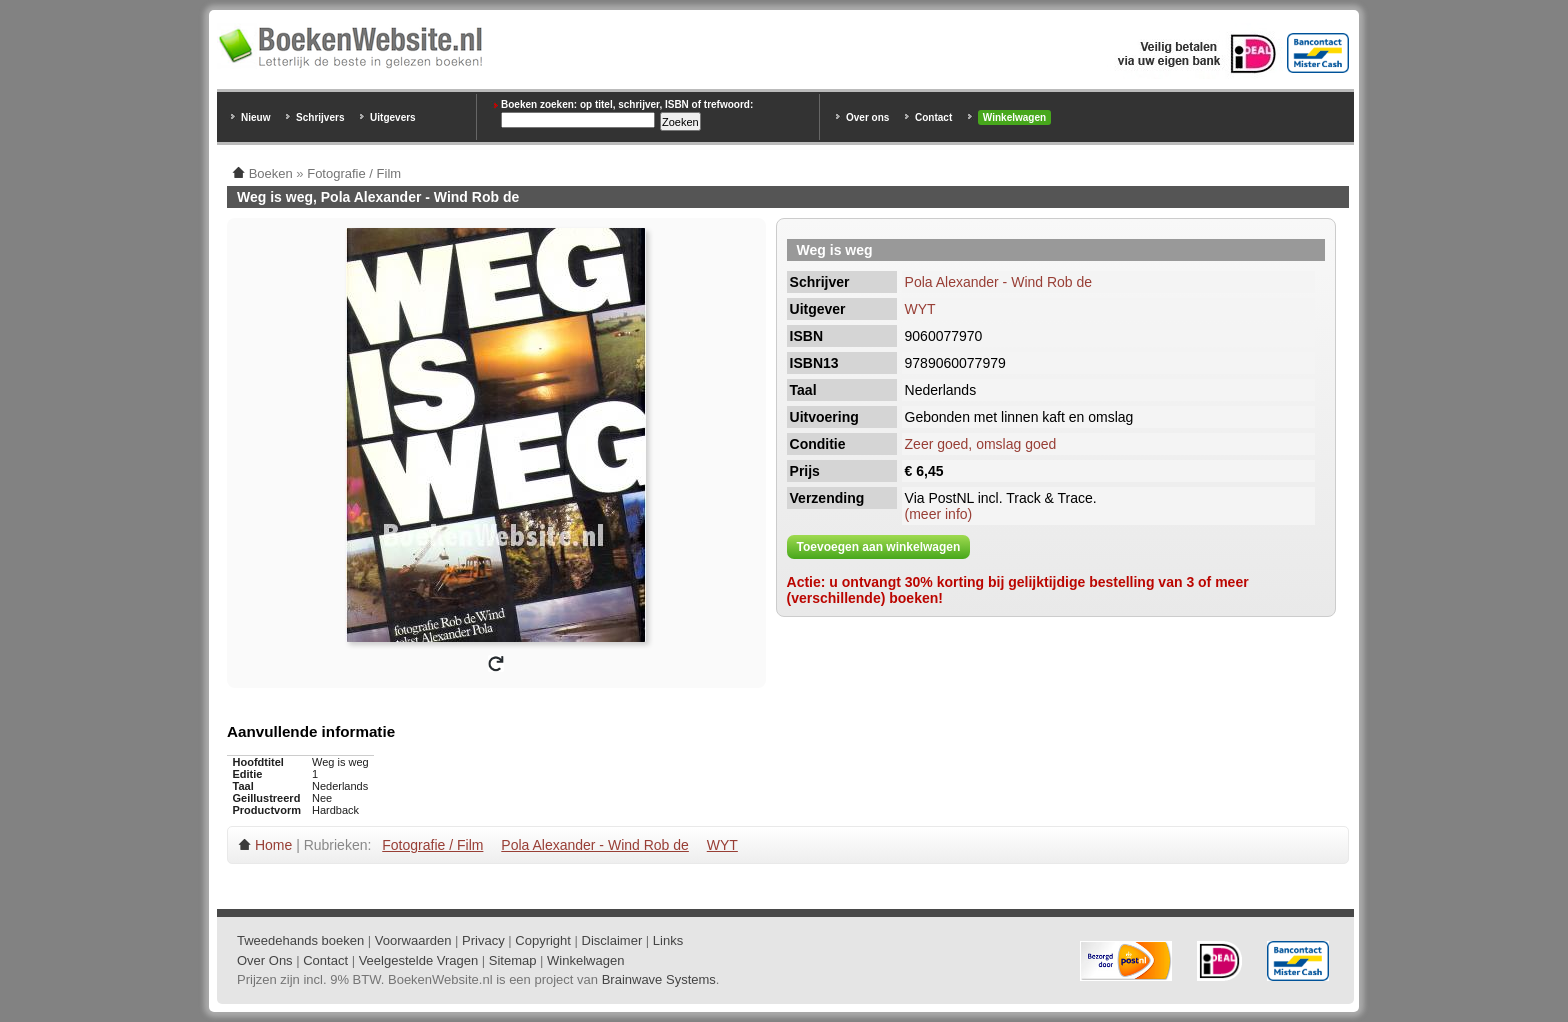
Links (668, 940)
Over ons (867, 117)
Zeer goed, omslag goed (981, 444)
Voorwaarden (413, 940)
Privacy (483, 940)
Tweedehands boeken (300, 940)
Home (273, 845)
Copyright (543, 940)
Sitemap (513, 960)
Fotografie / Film (432, 845)
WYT (920, 309)
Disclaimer (612, 940)
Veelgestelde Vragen (419, 960)
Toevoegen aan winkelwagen (879, 547)
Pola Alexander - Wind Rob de (999, 282)
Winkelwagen (1014, 117)
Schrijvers (320, 117)
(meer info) (939, 514)
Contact (933, 117)
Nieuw (255, 117)
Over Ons (265, 960)
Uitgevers (393, 117)
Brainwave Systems (659, 979)
